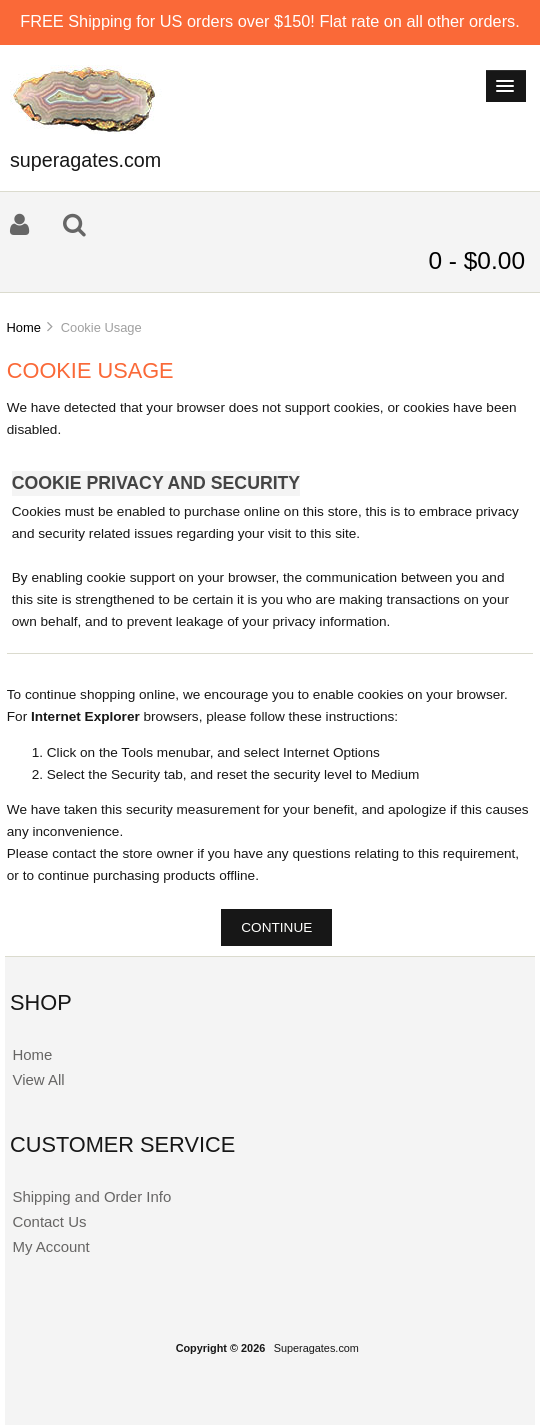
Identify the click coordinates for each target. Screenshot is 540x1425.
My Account (50, 1246)
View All (38, 1079)
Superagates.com (316, 1348)
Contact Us (49, 1221)
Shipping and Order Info (91, 1196)
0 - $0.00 (476, 260)
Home (23, 327)
